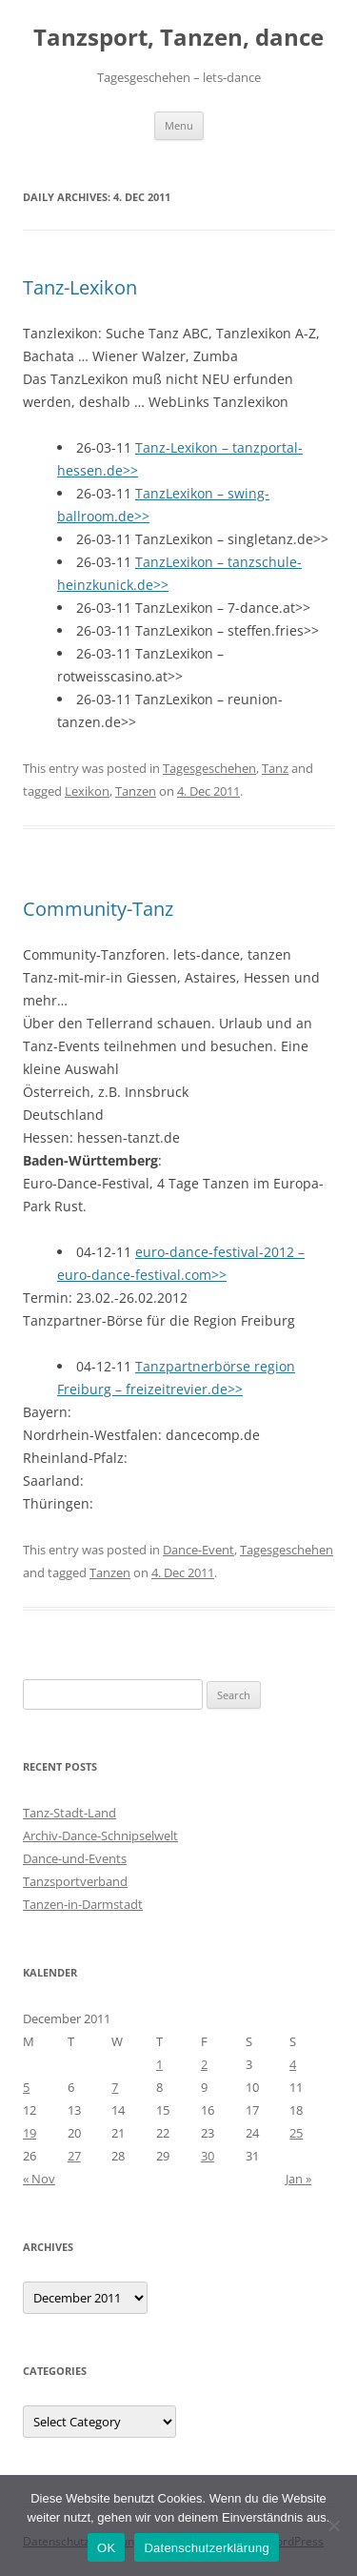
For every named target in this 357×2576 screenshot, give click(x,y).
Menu (179, 125)
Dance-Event (198, 1549)
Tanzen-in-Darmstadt (83, 1904)
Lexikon (87, 791)
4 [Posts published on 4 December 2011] (292, 2064)
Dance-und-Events (75, 1858)
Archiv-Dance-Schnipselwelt (100, 1835)
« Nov (39, 2178)
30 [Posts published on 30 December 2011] (207, 2155)
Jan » (298, 2178)
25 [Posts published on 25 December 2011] (296, 2132)
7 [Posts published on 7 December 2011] (114, 2087)
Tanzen (135, 791)
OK (106, 2548)
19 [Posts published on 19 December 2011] (29, 2132)
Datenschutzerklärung (206, 2548)
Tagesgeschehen (209, 768)
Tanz (275, 768)
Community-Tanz (98, 909)
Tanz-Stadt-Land (69, 1812)
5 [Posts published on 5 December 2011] (26, 2087)
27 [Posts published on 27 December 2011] (74, 2155)
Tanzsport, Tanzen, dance (178, 37)
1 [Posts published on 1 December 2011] (159, 2064)
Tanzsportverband (75, 1881)
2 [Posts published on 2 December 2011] (204, 2064)
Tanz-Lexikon (80, 287)
